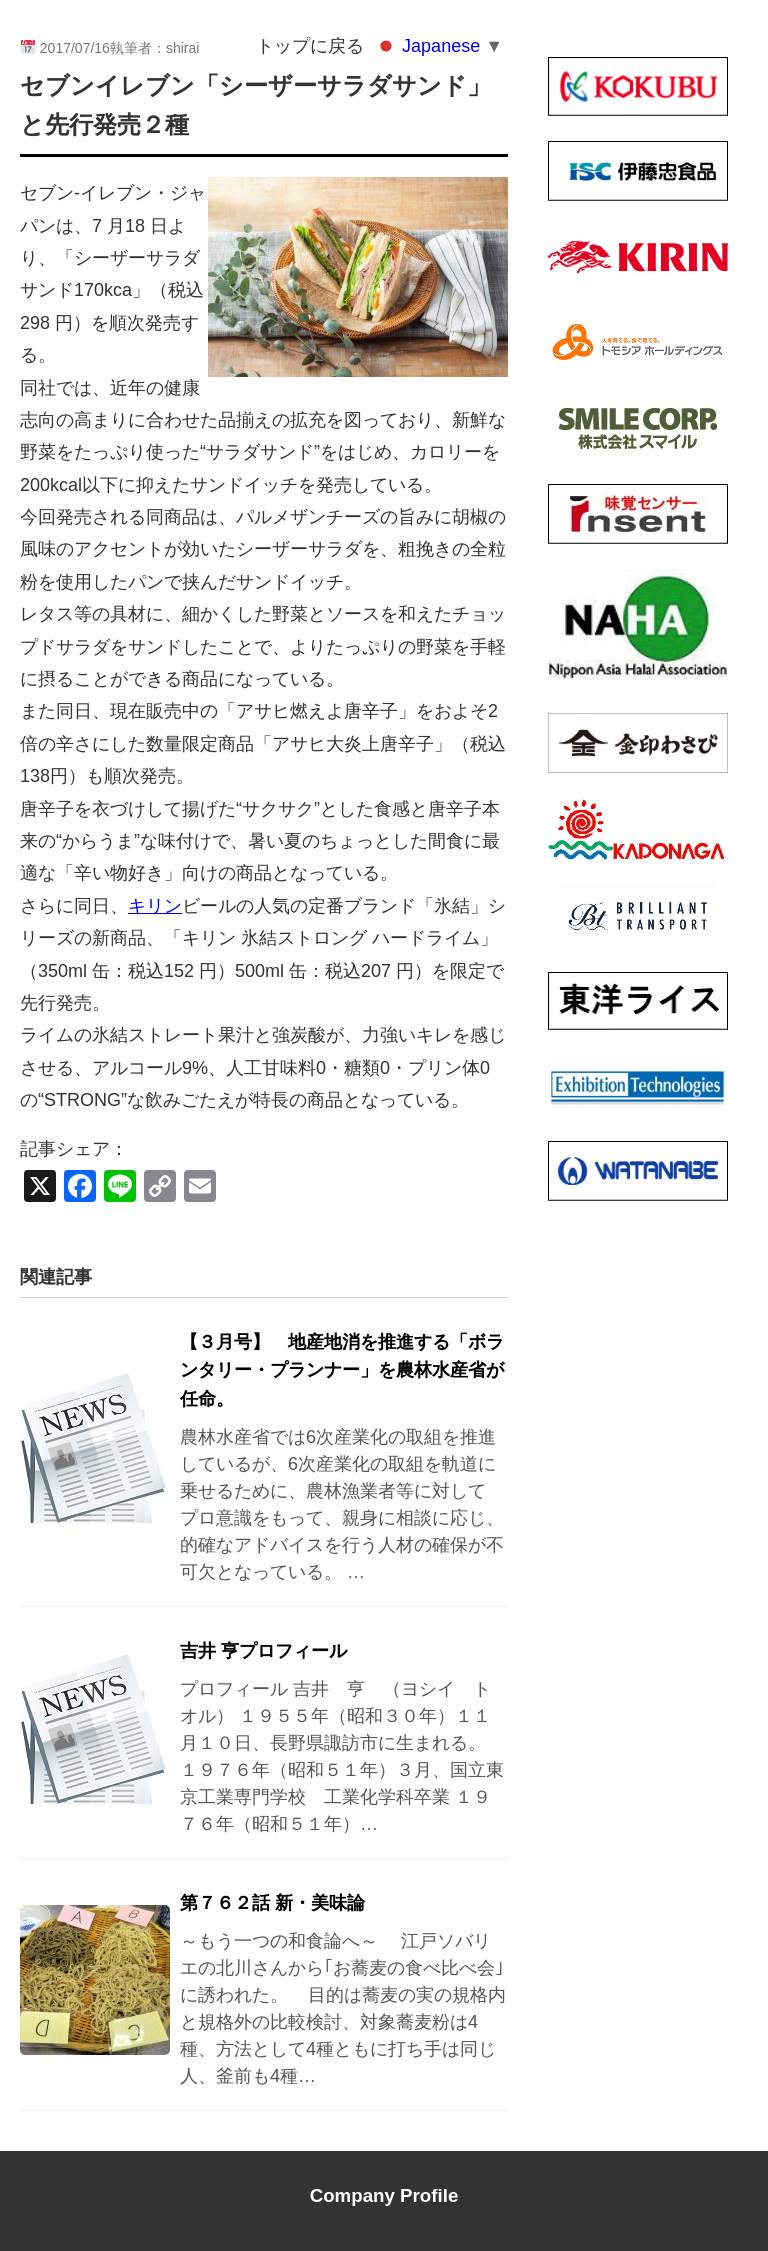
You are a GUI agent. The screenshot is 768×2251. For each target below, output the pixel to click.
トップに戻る (310, 46)
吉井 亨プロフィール (263, 1651)
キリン (155, 906)
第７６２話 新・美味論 (272, 1903)
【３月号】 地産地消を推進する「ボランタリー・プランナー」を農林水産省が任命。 (342, 1371)
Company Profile (384, 2195)
